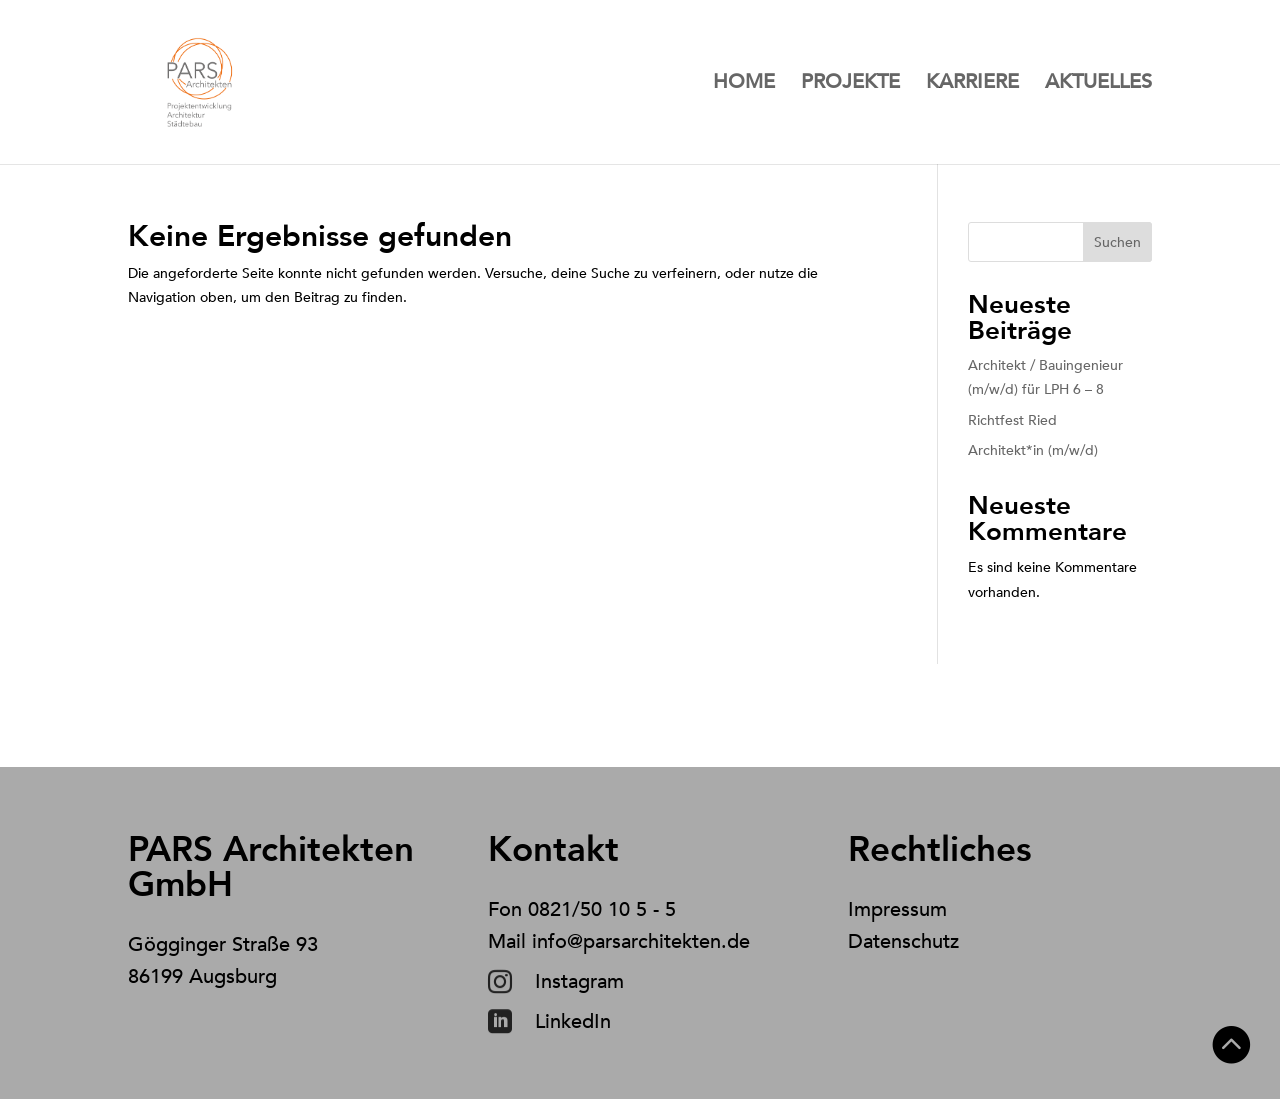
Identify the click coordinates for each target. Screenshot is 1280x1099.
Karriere (972, 85)
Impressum (897, 909)
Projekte (850, 85)
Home (744, 85)
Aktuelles (1098, 85)
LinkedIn (573, 1021)
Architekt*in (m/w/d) (1033, 450)
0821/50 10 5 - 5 (602, 909)
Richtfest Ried (1012, 420)
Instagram (579, 981)
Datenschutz (903, 941)
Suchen (1117, 242)
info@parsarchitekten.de (641, 941)
